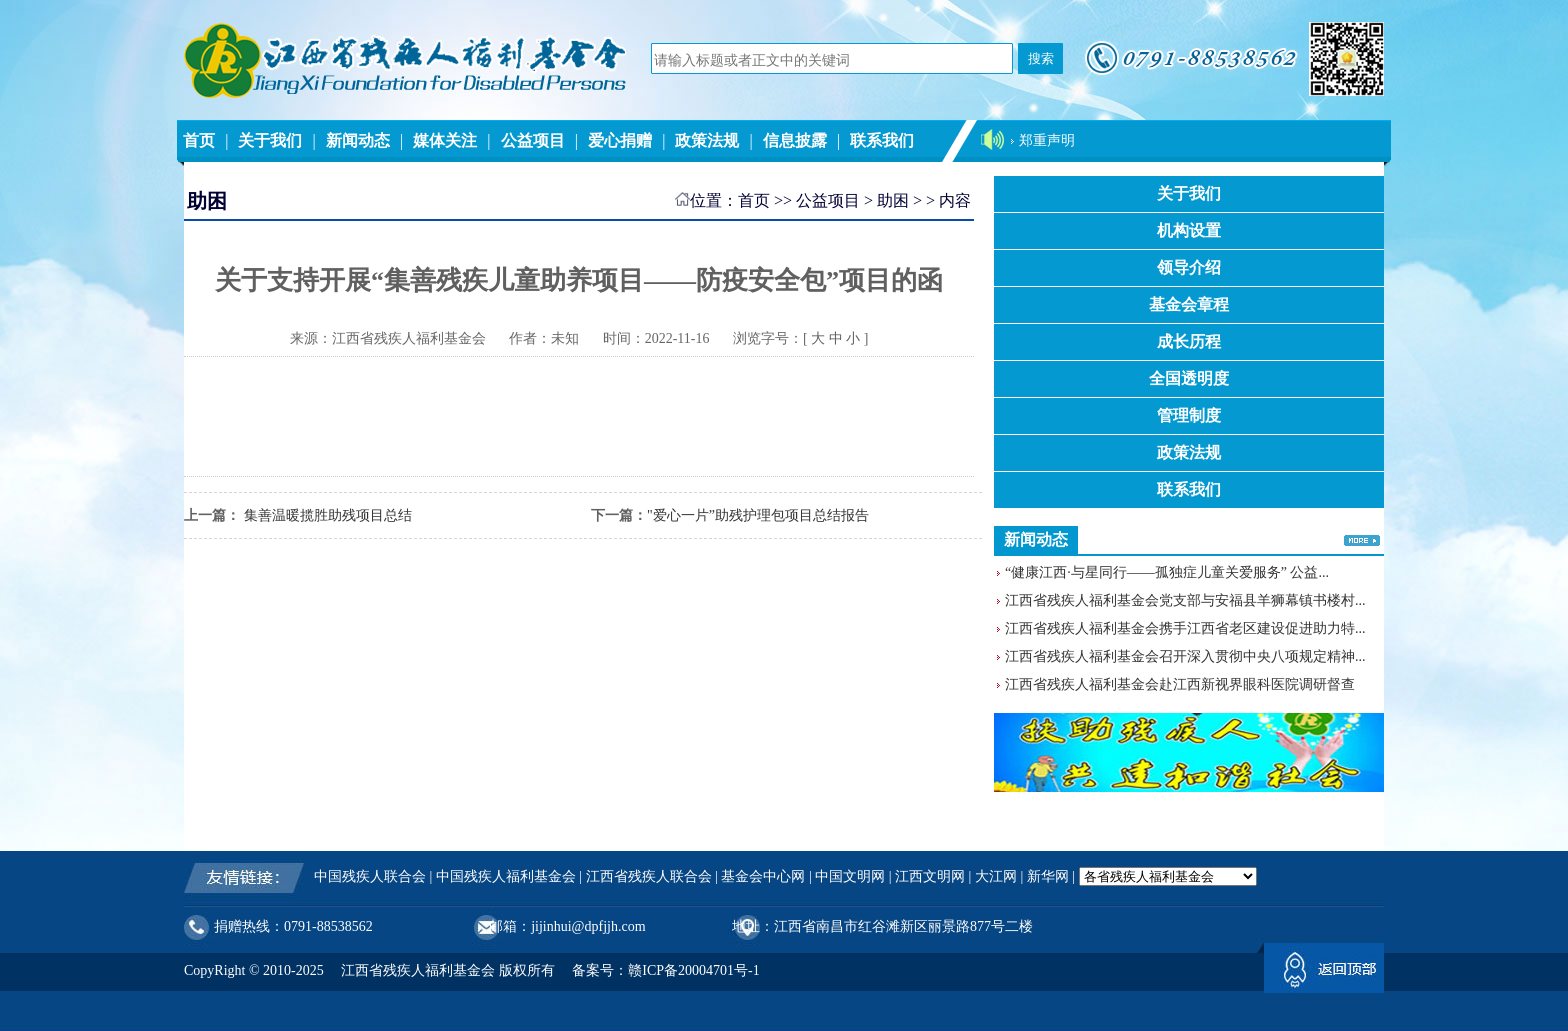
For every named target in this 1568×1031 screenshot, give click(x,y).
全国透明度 (1189, 378)
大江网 (996, 876)
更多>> (1362, 540)
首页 (199, 140)
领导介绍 (1189, 267)
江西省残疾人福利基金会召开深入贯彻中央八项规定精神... (1185, 656)
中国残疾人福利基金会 (506, 876)
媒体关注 (445, 140)
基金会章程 (1189, 304)
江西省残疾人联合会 (649, 876)
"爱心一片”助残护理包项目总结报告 (758, 515)
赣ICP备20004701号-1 (693, 970)
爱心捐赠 (620, 140)
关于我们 (270, 140)
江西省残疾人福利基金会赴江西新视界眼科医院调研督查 (1180, 684)
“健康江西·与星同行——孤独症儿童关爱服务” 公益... (1167, 572)
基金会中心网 (763, 876)
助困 (893, 200)
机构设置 (1189, 230)
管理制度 (1189, 415)
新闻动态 (358, 140)
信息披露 (795, 140)
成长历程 (1189, 341)
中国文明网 (850, 876)
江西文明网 (930, 876)
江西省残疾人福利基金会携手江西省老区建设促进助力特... (1185, 628)
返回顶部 (1324, 972)
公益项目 (533, 140)
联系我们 (882, 140)
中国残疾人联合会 (370, 876)
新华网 (1048, 876)
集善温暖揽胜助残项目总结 (326, 515)
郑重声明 (1047, 140)
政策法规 (707, 140)
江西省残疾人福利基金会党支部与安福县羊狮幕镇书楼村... (1185, 600)
